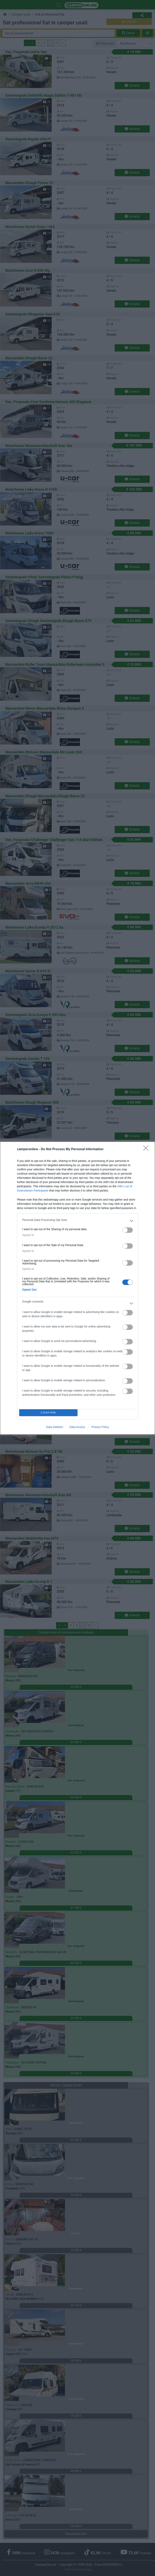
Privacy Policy (100, 1427)
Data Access (77, 1427)
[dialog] (77, 1288)
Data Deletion (54, 1427)
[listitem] (77, 1221)
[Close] (147, 1149)
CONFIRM (48, 1412)
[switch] (127, 1230)
